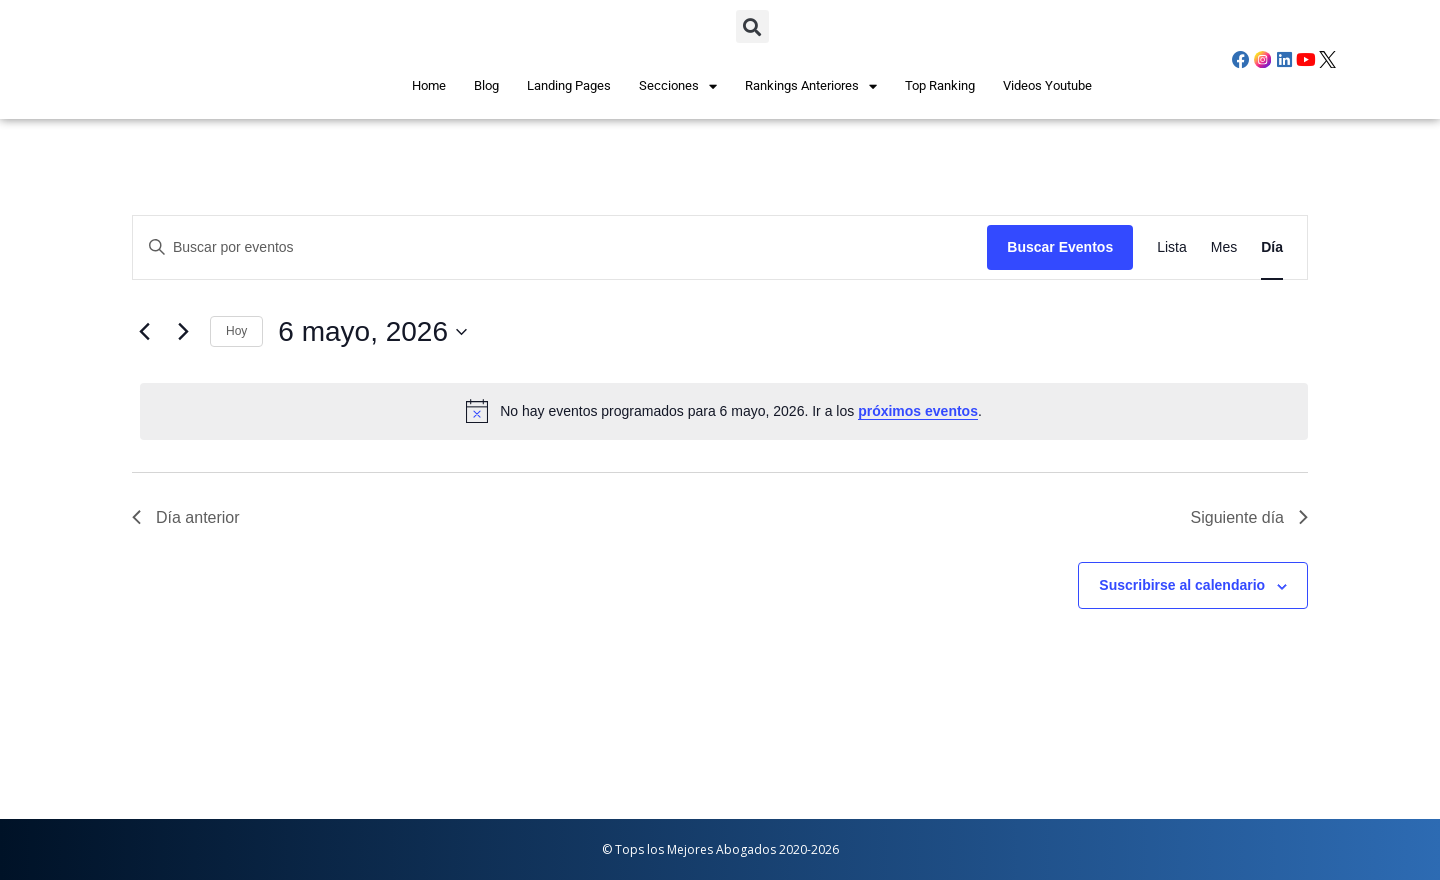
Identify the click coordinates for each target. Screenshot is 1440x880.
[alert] (724, 411)
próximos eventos (918, 411)
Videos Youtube (1047, 85)
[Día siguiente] (183, 332)
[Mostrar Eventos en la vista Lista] (1172, 247)
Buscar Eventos (1060, 247)
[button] (752, 26)
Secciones (678, 86)
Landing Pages (569, 85)
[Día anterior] (144, 332)
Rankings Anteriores (811, 86)
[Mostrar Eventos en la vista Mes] (1224, 247)
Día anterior (186, 517)
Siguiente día (1249, 517)
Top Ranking (940, 85)
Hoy (236, 331)
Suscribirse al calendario (1182, 585)
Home (429, 85)
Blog (486, 85)
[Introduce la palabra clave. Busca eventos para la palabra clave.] (358, 247)
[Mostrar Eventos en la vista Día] (1272, 247)
